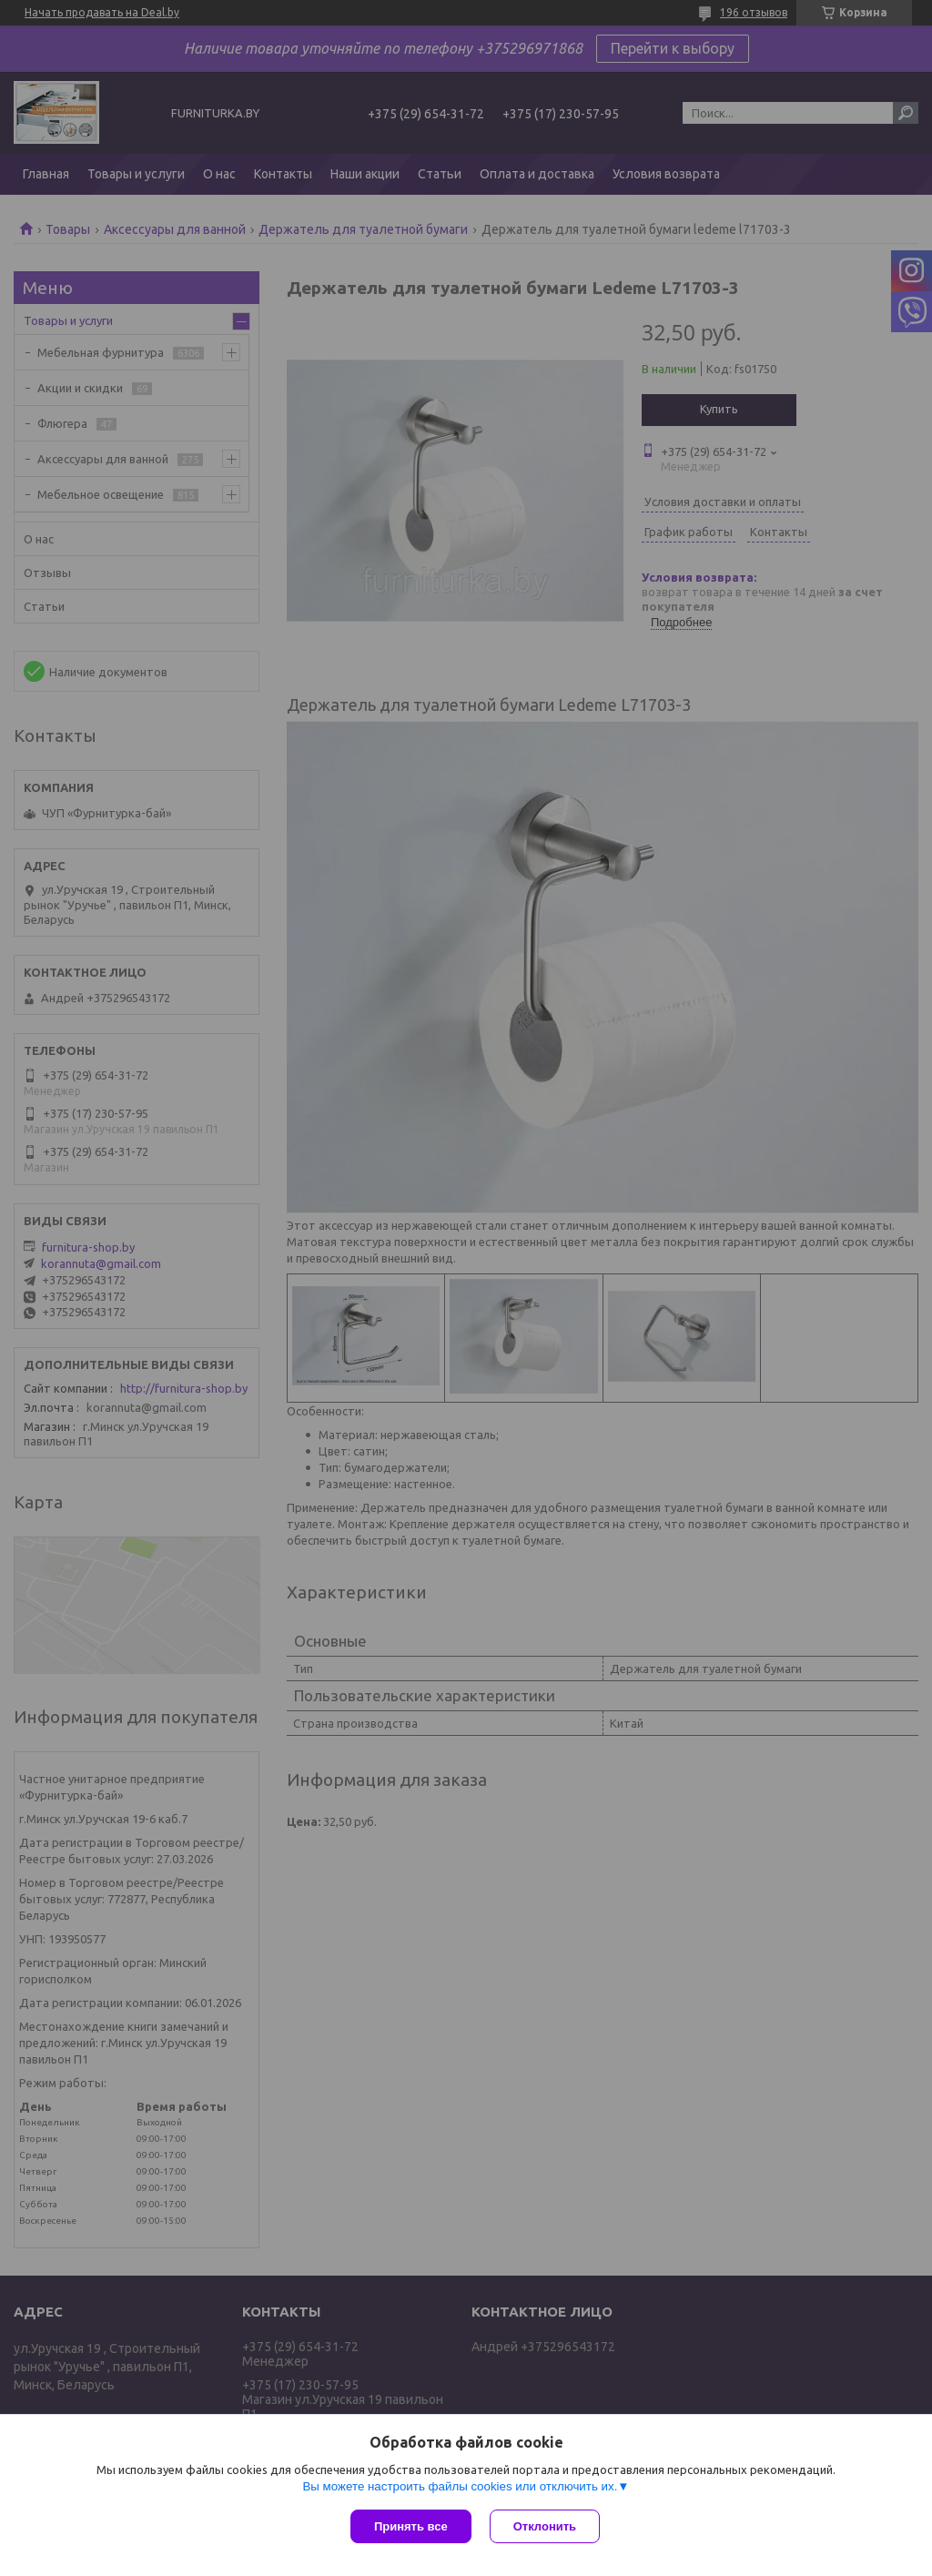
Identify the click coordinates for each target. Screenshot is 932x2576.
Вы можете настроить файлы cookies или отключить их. (459, 2486)
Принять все (411, 2526)
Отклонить (544, 2526)
